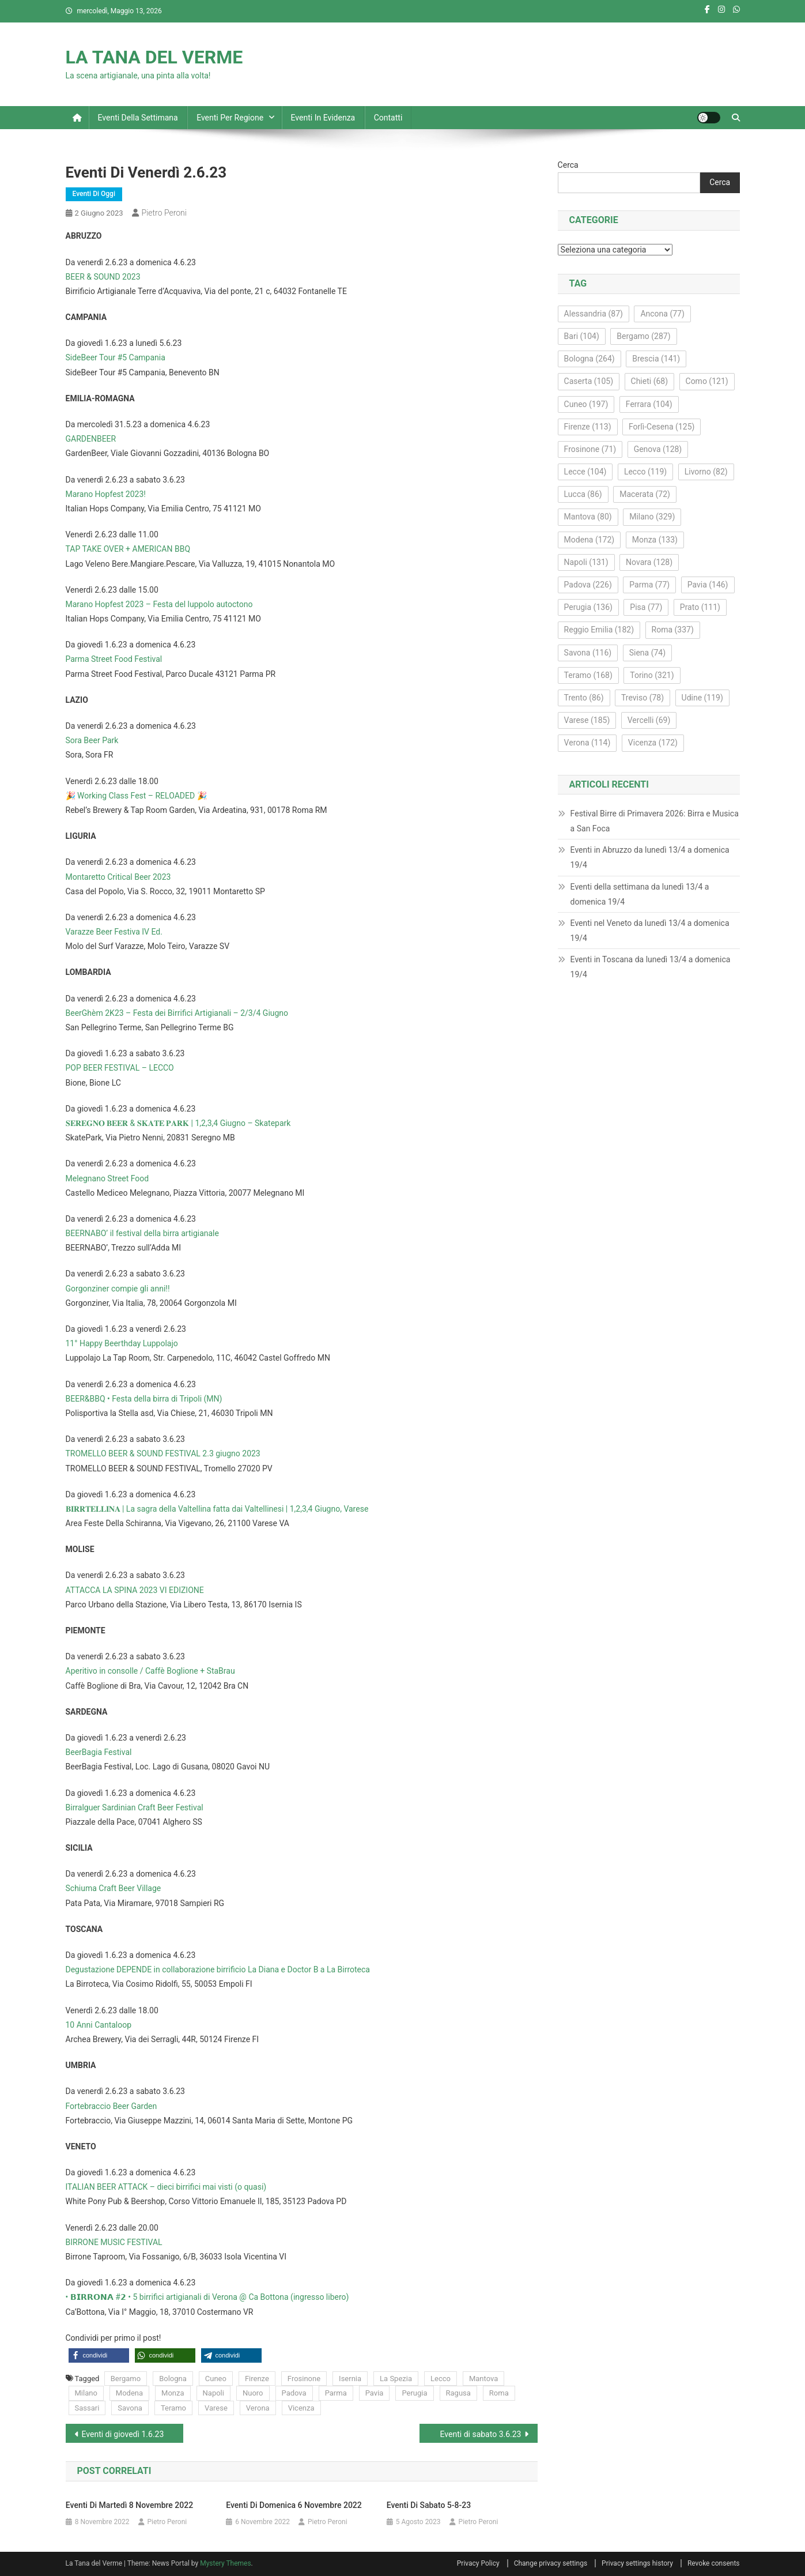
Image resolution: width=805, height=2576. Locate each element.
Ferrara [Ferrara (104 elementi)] (649, 404)
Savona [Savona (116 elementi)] (588, 652)
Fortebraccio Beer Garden (111, 2106)
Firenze (257, 2378)
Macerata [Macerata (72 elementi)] (644, 494)
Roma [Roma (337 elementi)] (673, 629)
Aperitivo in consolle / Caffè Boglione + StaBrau (150, 1670)
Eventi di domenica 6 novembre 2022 (294, 2505)
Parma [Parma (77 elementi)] (649, 584)
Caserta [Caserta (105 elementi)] (588, 381)
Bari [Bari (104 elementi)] (581, 336)
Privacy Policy (478, 2563)
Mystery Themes (225, 2563)
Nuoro (253, 2393)
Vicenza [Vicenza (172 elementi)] (653, 742)
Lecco (440, 2378)
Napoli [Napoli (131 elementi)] (586, 562)
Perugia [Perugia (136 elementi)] (588, 607)
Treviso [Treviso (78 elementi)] (642, 697)
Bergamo (126, 2378)
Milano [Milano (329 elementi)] (652, 516)
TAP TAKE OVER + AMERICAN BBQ (128, 548)
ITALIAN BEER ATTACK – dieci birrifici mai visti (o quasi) (166, 2186)
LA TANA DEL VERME (154, 57)
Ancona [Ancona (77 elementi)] (662, 313)
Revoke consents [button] (713, 2563)
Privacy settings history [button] (637, 2563)
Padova (294, 2393)
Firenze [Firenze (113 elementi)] (587, 426)
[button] (99, 2355)
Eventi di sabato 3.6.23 (480, 2434)
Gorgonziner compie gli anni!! (118, 1288)
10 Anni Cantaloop (99, 2024)
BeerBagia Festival (99, 1752)
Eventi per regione (229, 117)
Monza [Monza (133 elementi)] (655, 539)
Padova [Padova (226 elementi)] (588, 584)
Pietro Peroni (164, 212)
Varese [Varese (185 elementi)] (587, 720)
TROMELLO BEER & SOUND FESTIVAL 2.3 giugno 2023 (163, 1453)
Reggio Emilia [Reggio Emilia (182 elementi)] (599, 629)
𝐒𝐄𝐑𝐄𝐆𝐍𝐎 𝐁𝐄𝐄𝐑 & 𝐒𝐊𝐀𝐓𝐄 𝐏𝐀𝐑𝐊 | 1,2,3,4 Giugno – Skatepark (178, 1123)
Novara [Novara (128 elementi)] (649, 562)
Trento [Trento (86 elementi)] (584, 697)
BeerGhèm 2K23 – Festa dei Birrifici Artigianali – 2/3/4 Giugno (177, 1013)
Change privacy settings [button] (550, 2563)
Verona (258, 2408)
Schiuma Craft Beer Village (113, 1888)
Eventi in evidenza (323, 117)
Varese (216, 2408)
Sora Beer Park (92, 740)
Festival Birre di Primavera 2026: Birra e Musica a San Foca (654, 821)
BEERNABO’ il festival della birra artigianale (142, 1233)
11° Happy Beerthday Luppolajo (122, 1343)
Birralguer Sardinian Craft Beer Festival (134, 1807)
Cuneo (215, 2378)
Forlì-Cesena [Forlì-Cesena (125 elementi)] (661, 426)
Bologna (173, 2378)
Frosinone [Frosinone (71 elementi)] (590, 449)
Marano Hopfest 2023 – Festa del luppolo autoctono (159, 604)
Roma (499, 2393)
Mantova (483, 2378)
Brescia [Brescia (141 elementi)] (656, 358)
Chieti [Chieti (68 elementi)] (649, 381)
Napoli (213, 2393)
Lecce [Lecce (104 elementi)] (585, 471)
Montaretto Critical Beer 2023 (118, 877)
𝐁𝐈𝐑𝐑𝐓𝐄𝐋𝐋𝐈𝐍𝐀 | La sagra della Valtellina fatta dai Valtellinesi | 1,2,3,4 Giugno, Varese (217, 1508)
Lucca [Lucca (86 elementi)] (583, 494)
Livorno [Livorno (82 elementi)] (706, 471)
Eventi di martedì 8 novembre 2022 (129, 2505)
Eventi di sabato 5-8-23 (429, 2505)
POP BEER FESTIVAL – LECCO (120, 1067)
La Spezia (396, 2378)
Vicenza (301, 2408)
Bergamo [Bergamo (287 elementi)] (643, 336)
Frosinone (304, 2378)
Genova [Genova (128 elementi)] (658, 449)
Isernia (350, 2378)
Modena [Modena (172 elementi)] (589, 539)
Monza (172, 2393)
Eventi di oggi (94, 194)
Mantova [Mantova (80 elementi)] (588, 516)
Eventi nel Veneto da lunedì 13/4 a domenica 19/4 (650, 930)
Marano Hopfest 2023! (106, 494)
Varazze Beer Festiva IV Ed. (114, 931)
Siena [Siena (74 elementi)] (647, 652)
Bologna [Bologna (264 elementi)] (589, 358)
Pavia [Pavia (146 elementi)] (707, 584)
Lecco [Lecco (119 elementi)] (645, 471)
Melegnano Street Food (107, 1178)
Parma (336, 2393)
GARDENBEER (91, 438)
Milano (86, 2393)
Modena (129, 2393)
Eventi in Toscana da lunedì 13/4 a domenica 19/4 (650, 967)
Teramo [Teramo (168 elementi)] (588, 675)
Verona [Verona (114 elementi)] (587, 742)
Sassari (87, 2408)
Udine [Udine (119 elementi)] (702, 697)
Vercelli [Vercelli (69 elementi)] (649, 720)
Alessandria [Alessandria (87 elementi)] (593, 313)
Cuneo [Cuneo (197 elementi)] (586, 404)
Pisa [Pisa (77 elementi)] (646, 607)
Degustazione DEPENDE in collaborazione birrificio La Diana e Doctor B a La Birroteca (218, 1969)
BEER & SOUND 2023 (103, 276)
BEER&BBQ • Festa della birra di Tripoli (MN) (144, 1398)
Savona (130, 2408)
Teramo (173, 2408)
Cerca (568, 165)
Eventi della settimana (138, 117)
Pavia (374, 2393)
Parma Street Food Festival (114, 659)
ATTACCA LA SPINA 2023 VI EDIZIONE (135, 1590)
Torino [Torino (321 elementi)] (652, 675)
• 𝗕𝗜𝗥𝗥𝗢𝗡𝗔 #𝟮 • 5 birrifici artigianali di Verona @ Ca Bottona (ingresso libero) (207, 2297)
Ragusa (458, 2393)
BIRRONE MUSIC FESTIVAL (114, 2242)
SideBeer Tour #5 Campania (115, 357)
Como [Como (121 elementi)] (707, 381)
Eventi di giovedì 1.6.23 (123, 2434)
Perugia (414, 2393)
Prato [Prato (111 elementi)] (700, 607)
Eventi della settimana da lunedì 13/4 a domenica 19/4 (639, 894)
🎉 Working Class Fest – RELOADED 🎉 (136, 795)
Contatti (388, 117)
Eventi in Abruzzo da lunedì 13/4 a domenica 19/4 (650, 857)
